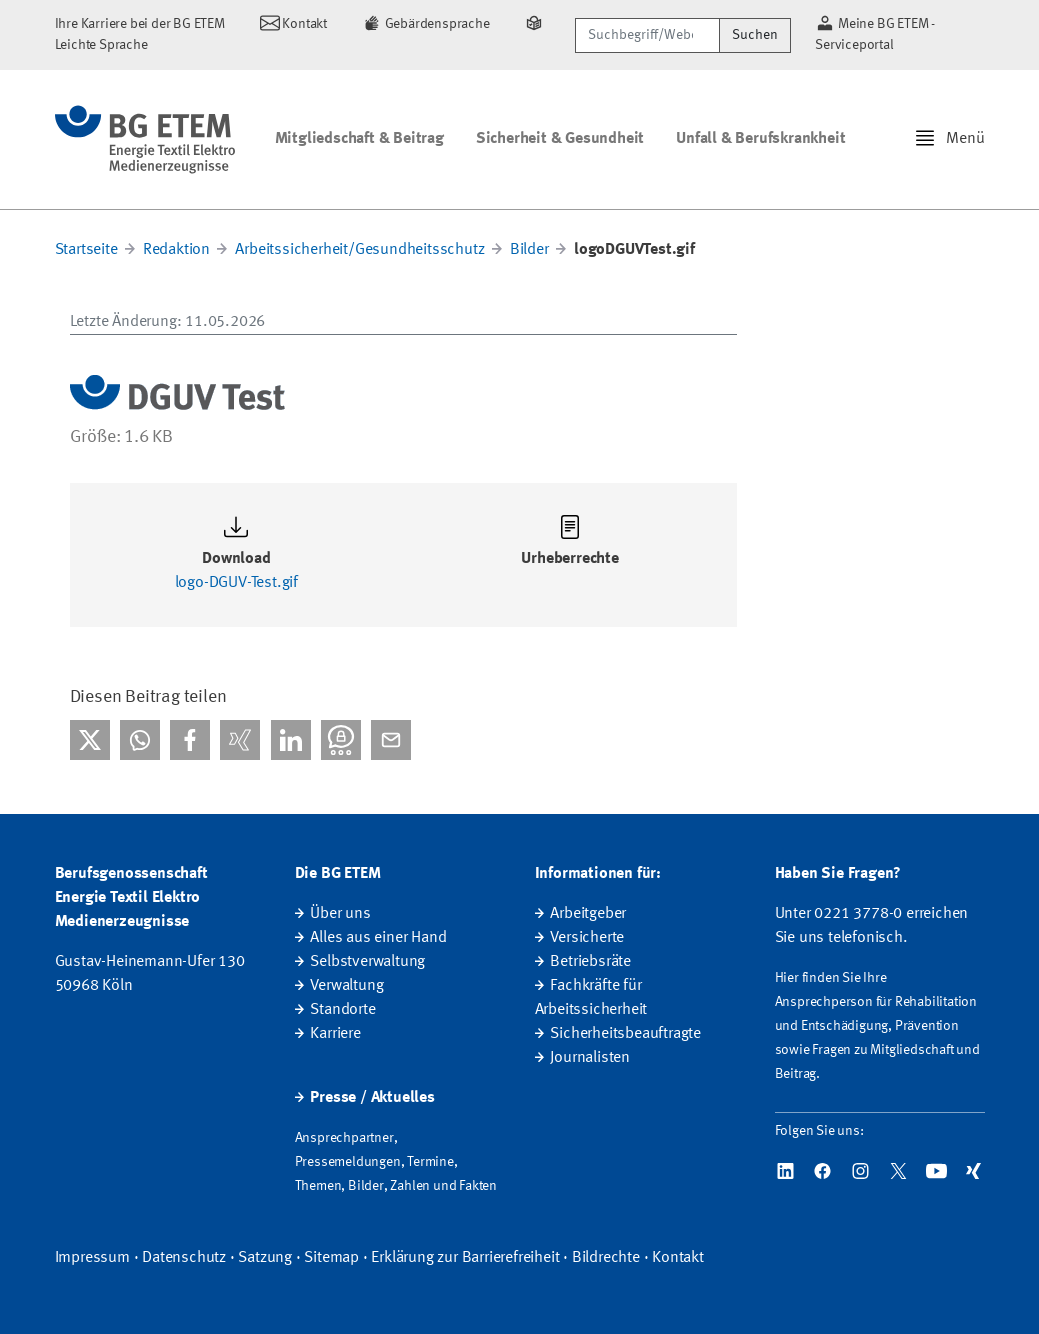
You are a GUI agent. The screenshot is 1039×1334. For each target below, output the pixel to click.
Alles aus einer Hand (378, 938)
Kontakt (678, 1258)
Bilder (529, 250)
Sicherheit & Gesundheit (560, 139)
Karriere (335, 1034)
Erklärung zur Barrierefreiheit (465, 1258)
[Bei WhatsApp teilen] (140, 740)
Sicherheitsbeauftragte (625, 1034)
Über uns (340, 914)
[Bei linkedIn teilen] (291, 740)
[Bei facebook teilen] (190, 740)
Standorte (342, 1010)
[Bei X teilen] (90, 740)
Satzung (265, 1258)
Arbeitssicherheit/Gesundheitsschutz (359, 250)
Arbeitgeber (588, 914)
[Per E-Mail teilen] (391, 740)
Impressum (92, 1258)
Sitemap (331, 1258)
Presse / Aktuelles (372, 1098)
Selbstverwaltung (367, 962)
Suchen (755, 35)
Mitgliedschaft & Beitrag (359, 139)
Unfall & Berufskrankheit (760, 139)
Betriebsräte (590, 962)
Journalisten (590, 1058)
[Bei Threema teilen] (341, 740)
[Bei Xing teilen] (240, 740)
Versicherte (587, 938)
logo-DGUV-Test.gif (236, 583)
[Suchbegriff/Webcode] (647, 35)
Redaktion (176, 250)
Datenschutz (184, 1258)
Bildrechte (606, 1258)
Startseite (86, 250)
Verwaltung (346, 986)
